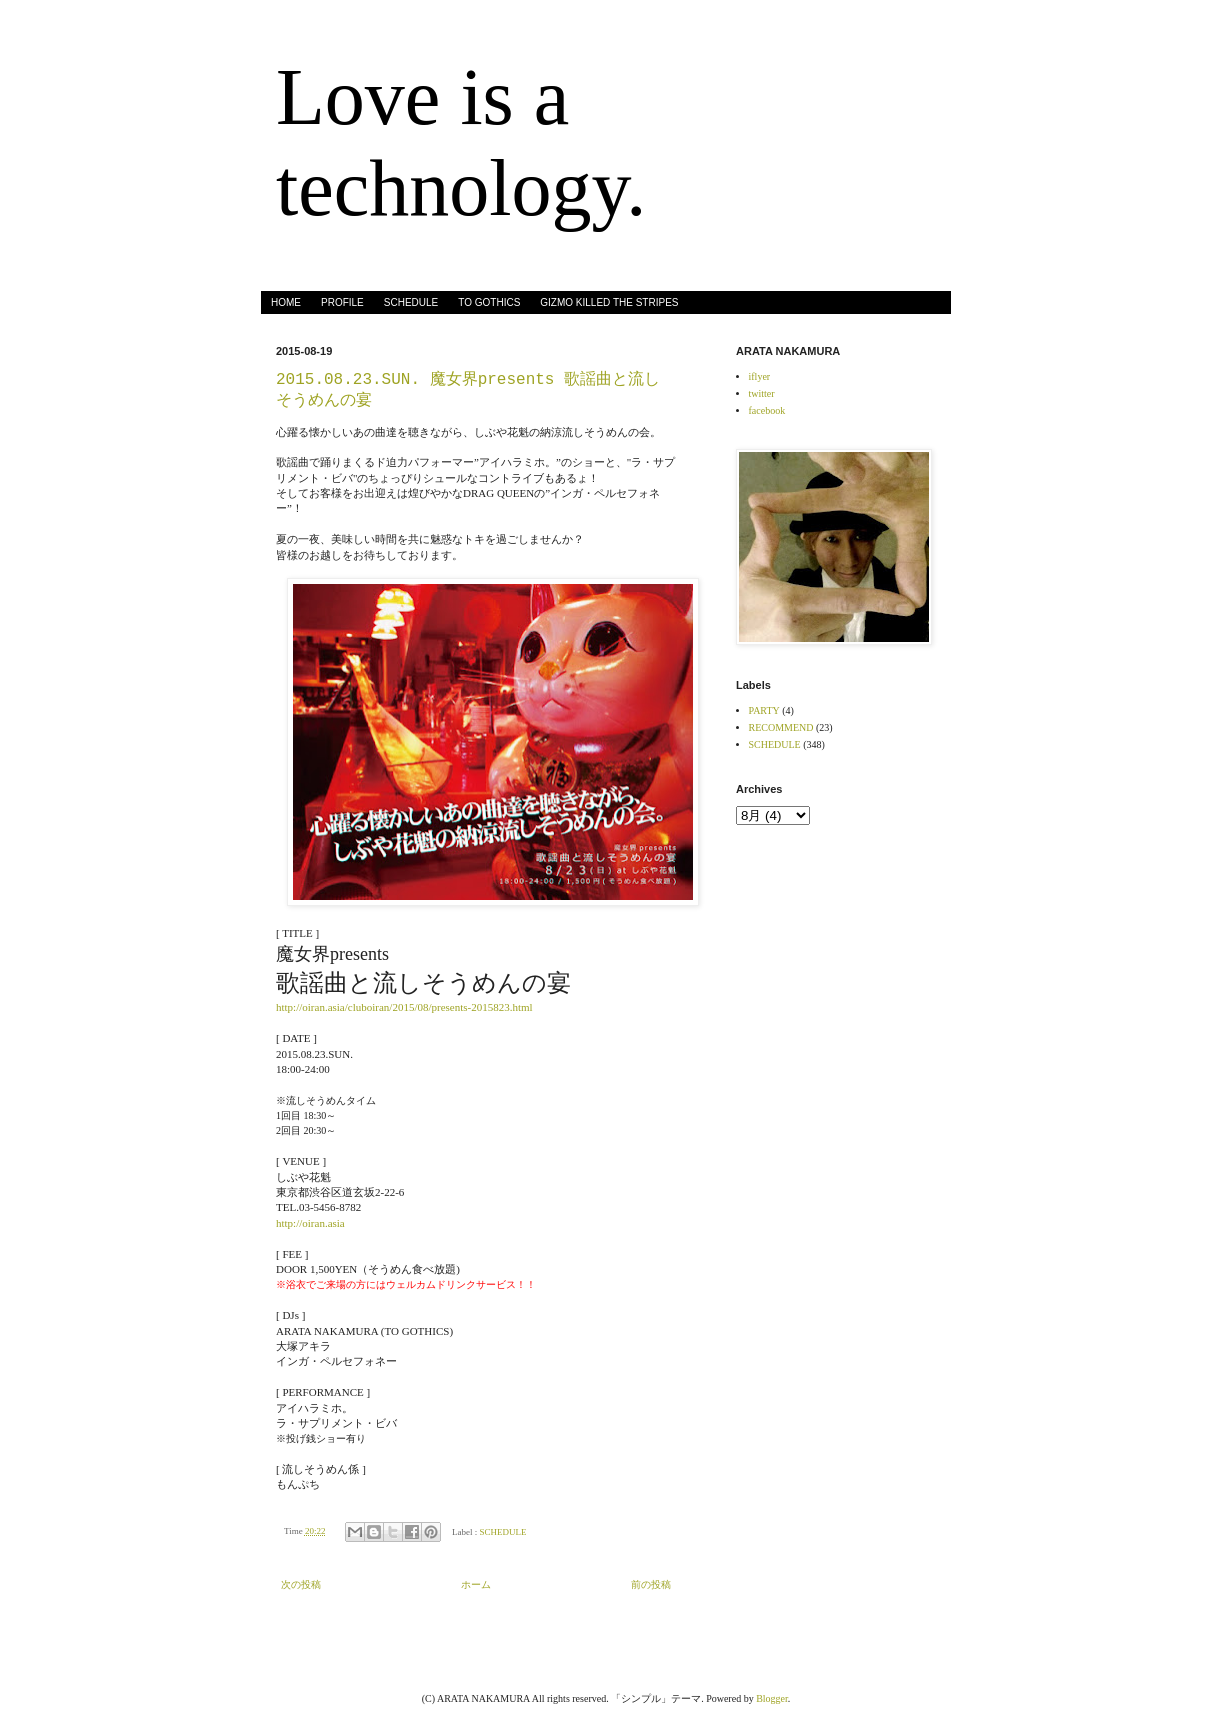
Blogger (772, 1698)
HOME (286, 302)
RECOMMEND (781, 727)
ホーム (476, 1584)
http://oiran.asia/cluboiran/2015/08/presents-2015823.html (404, 1007)
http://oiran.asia (310, 1223)
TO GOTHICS (489, 302)
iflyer (760, 376)
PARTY (764, 710)
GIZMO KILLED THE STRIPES (609, 302)
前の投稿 (651, 1584)
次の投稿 (301, 1584)
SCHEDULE (411, 302)
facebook (767, 410)
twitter (762, 393)
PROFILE (342, 302)
